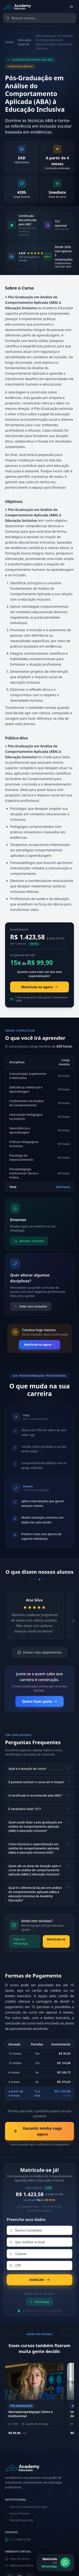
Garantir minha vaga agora (37, 2131)
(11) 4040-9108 (18, 2539)
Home (9, 42)
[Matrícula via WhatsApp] (55, 2562)
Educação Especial (24, 42)
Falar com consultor (30, 1306)
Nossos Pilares (17, 2513)
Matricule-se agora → (39, 1344)
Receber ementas (29, 1241)
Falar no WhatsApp (20, 1941)
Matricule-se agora (39, 987)
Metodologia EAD (19, 2520)
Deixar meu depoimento (39, 1652)
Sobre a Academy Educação (26, 2507)
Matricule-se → (56, 1941)
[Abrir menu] (71, 7)
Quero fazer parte (39, 1701)
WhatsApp (39, 2302)
